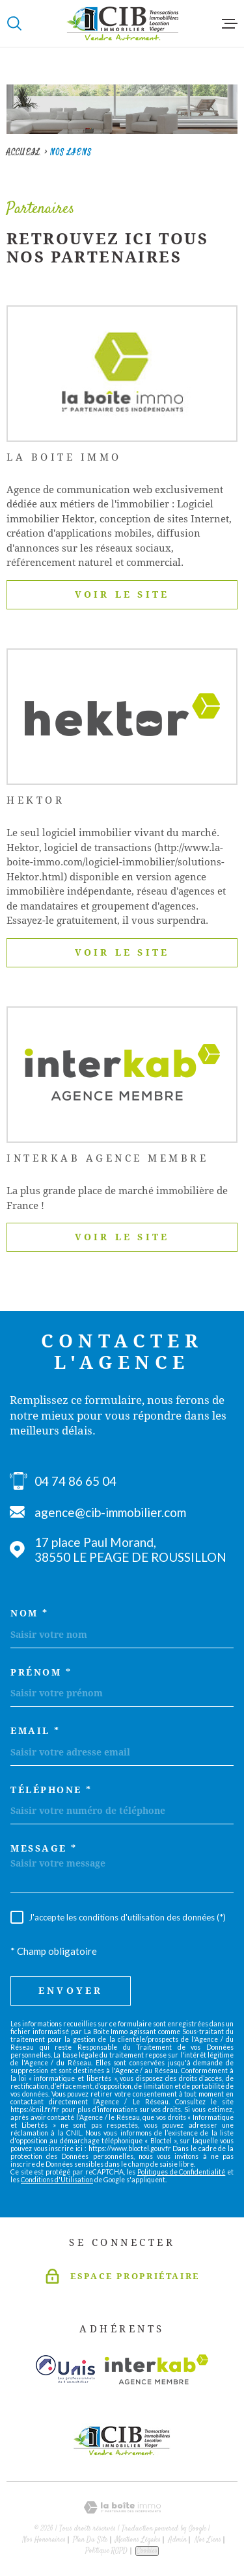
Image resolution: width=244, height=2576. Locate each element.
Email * (35, 1730)
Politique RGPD (106, 2551)
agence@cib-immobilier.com (110, 1512)
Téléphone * (51, 1789)
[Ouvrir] (14, 23)
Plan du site (90, 2539)
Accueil (23, 152)
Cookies (147, 2551)
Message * (43, 1848)
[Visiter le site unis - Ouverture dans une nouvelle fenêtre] (65, 2369)
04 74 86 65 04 (75, 1480)
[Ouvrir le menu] (229, 23)
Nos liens (208, 2539)
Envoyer (70, 1990)
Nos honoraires (44, 2539)
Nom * (29, 1613)
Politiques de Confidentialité (181, 2172)
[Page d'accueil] (122, 23)
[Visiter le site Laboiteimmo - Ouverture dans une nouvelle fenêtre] (122, 2507)
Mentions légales (138, 2539)
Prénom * (41, 1672)
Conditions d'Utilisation (57, 2180)
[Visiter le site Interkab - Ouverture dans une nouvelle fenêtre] (156, 2369)
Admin (178, 2539)
